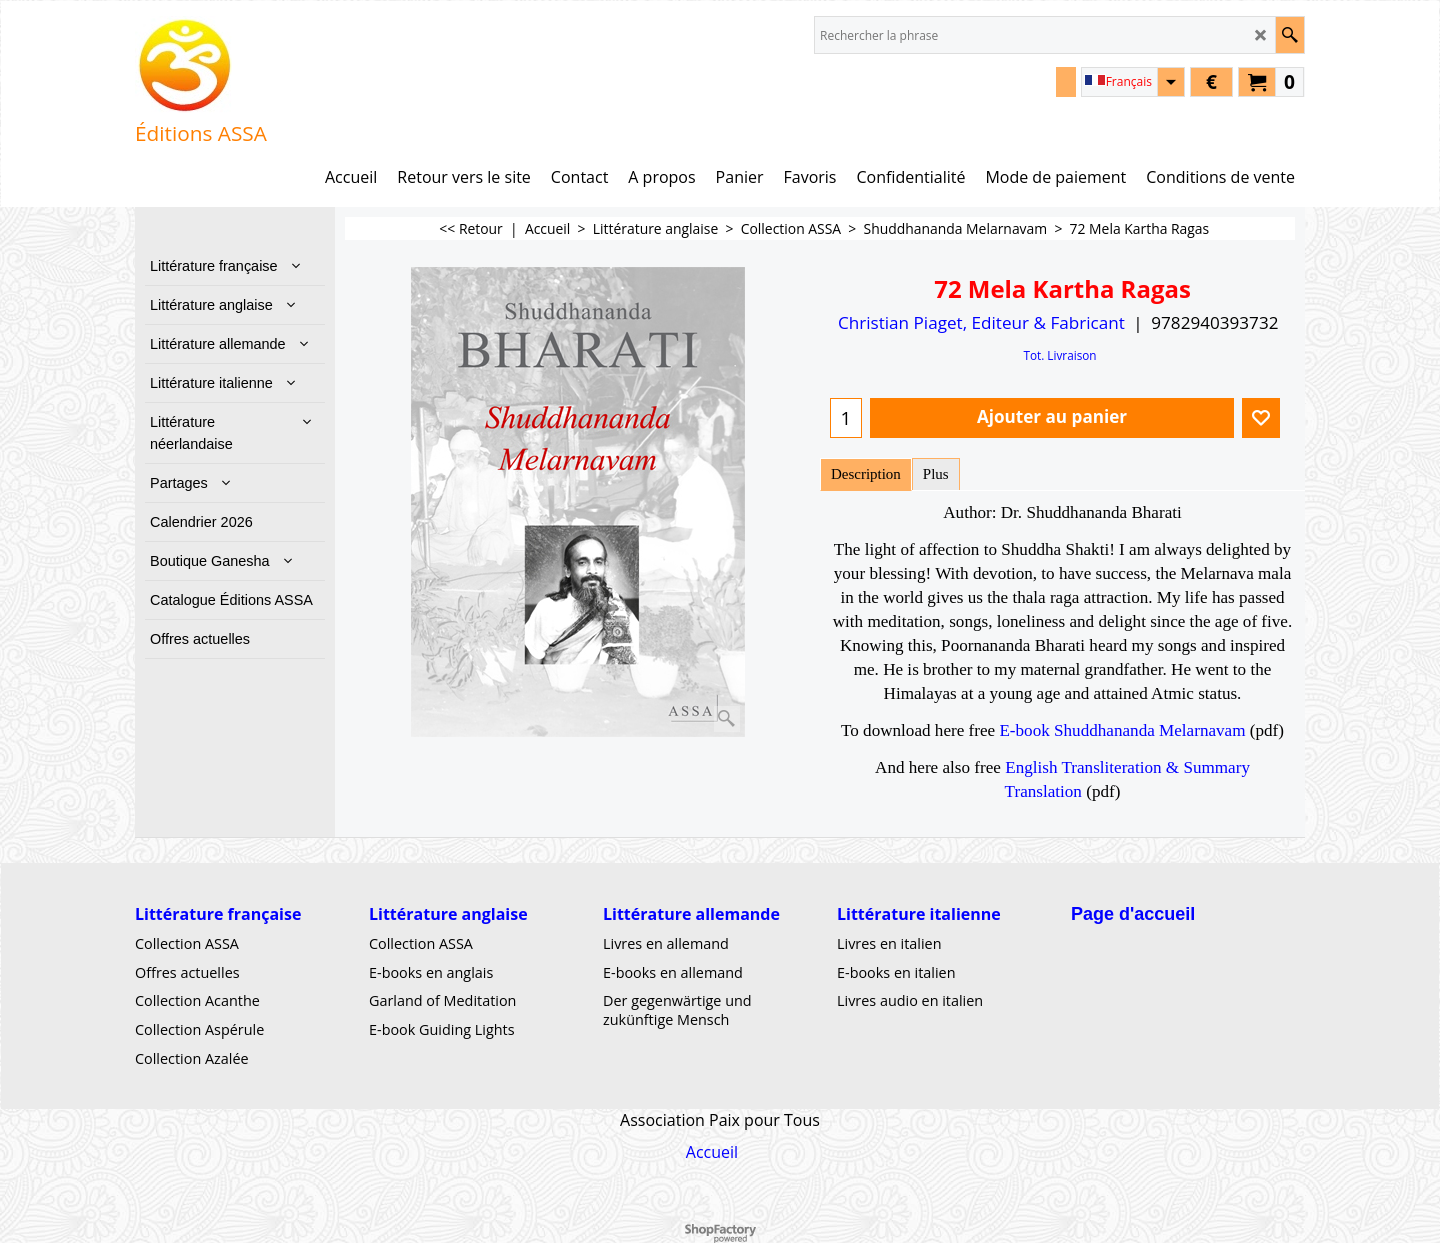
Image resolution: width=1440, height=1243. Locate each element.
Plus (936, 474)
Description (866, 474)
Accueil (712, 1151)
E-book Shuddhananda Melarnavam (1122, 730)
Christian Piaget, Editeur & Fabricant (981, 322)
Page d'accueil (1133, 913)
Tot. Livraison (1059, 355)
